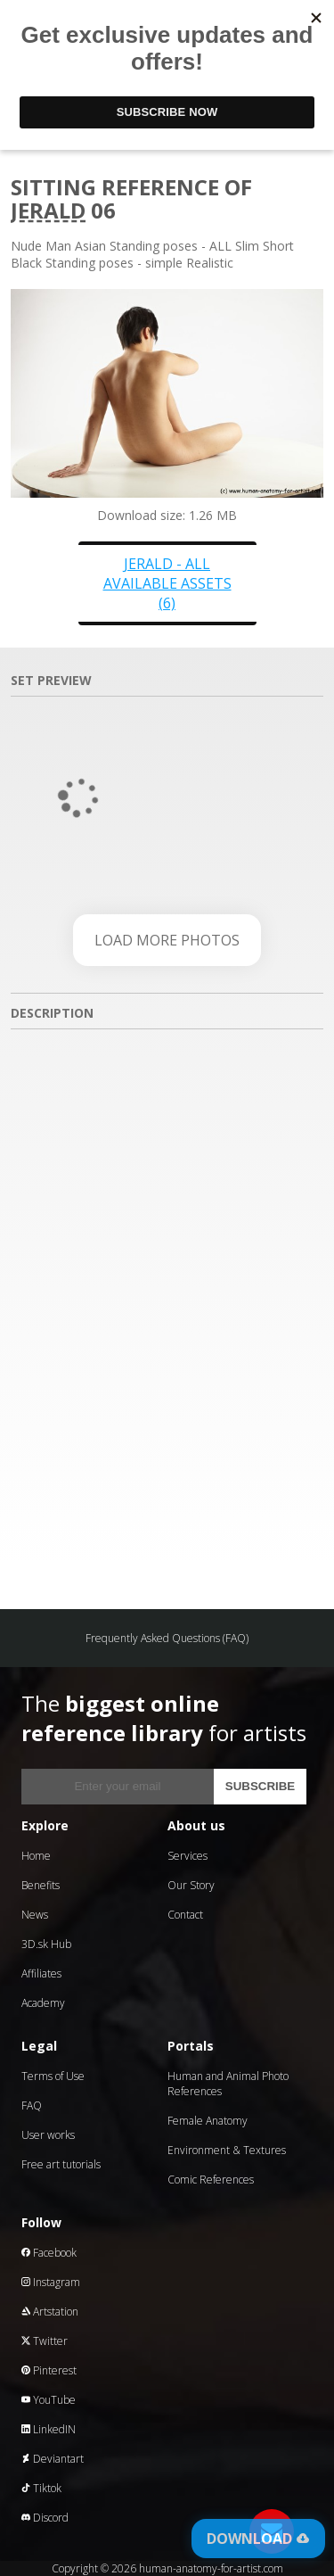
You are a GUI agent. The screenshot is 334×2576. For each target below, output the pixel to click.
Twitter (44, 2341)
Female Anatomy (207, 2120)
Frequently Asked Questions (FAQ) (167, 1638)
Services (187, 1855)
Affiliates (41, 1973)
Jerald (48, 210)
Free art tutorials (61, 2164)
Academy (43, 2002)
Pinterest (49, 2370)
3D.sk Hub (46, 1944)
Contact (185, 1914)
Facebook (49, 2252)
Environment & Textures (226, 2150)
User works (48, 2135)
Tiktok (41, 2488)
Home (36, 1855)
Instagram (50, 2282)
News (34, 1914)
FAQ (31, 2105)
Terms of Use (53, 2076)
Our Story (191, 1885)
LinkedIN (48, 2429)
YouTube (48, 2399)
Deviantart (52, 2458)
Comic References (210, 2179)
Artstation (49, 2311)
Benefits (40, 1885)
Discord (45, 2517)
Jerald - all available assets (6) (167, 583)
